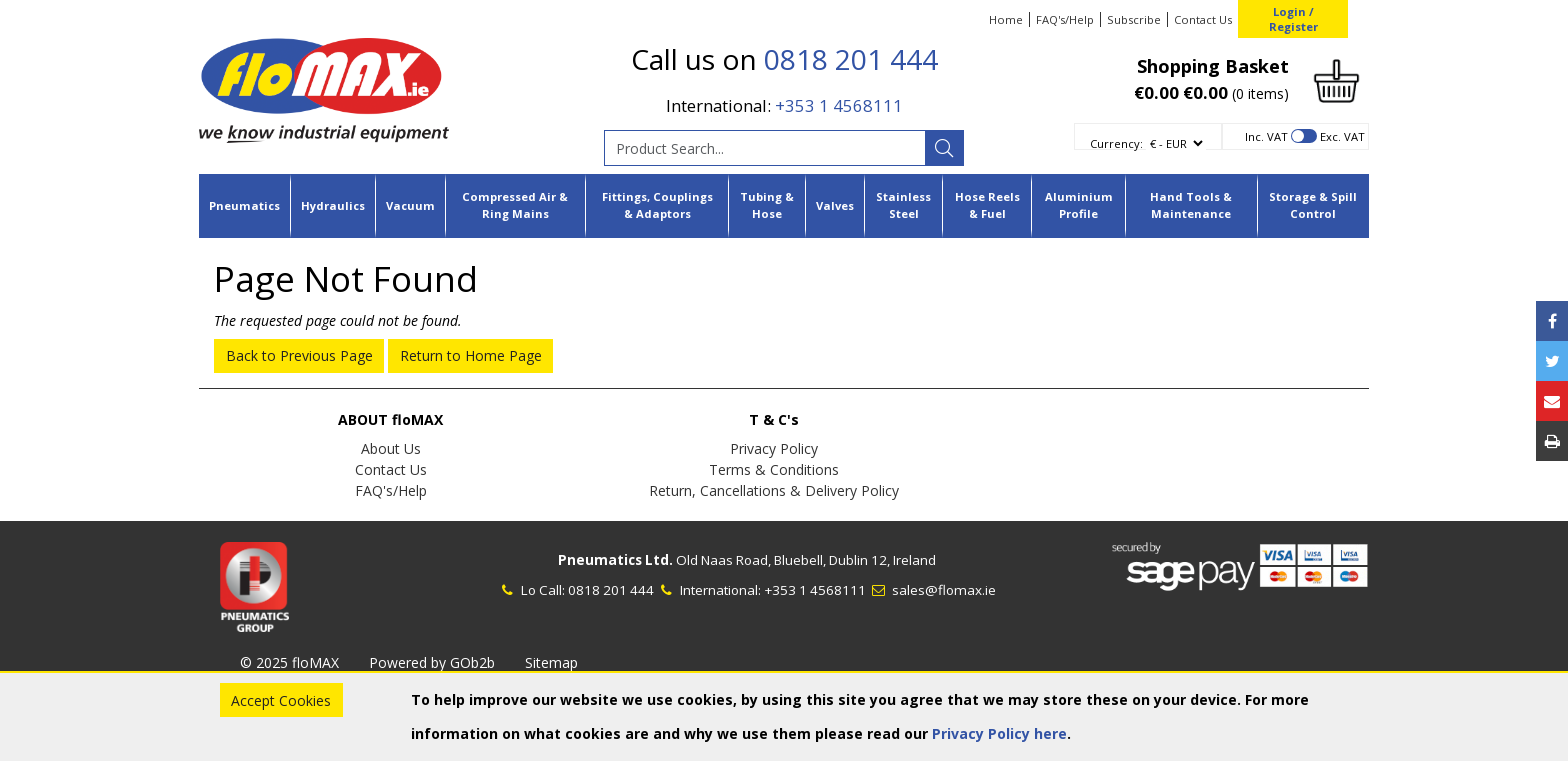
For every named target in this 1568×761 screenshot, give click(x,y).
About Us (391, 448)
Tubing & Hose (767, 205)
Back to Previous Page (299, 355)
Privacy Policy (774, 448)
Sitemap (551, 662)
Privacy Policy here (999, 733)
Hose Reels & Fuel (987, 205)
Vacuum (410, 205)
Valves (835, 205)
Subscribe (1134, 19)
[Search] (944, 148)
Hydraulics (333, 205)
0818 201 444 (851, 59)
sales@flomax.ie (932, 590)
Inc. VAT (1266, 136)
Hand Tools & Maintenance (1191, 205)
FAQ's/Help (1065, 19)
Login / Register (1293, 19)
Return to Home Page (471, 355)
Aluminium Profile (1079, 205)
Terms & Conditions (774, 469)
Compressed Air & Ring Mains (515, 205)
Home (1006, 19)
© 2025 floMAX (289, 662)
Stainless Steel (903, 205)
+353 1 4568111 (839, 105)
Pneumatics (244, 205)
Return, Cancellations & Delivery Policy (774, 490)
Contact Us (1203, 19)
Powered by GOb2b (432, 662)
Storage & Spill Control (1313, 205)
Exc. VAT (1342, 136)
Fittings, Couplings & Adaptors (657, 205)
